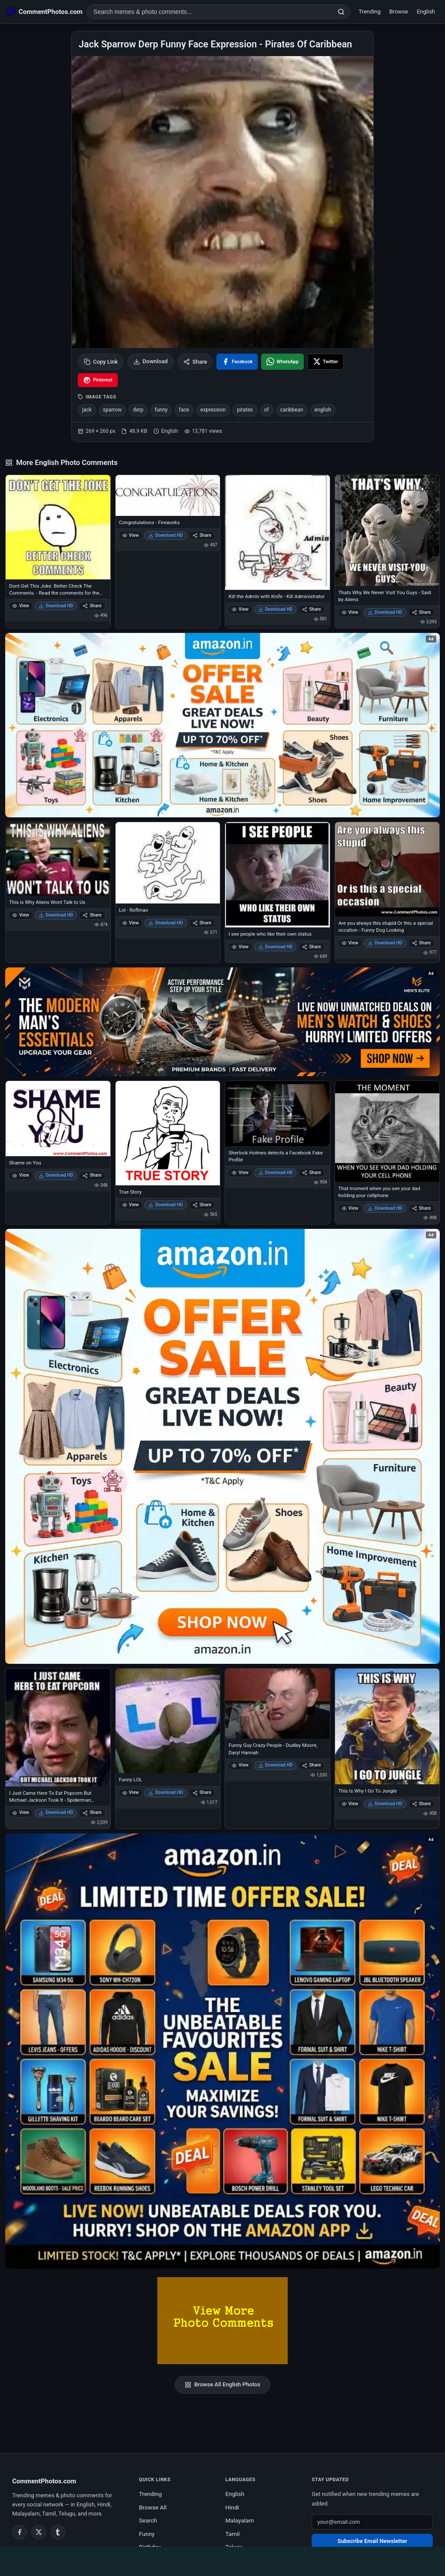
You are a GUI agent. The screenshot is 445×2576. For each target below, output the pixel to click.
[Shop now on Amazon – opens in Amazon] (222, 1446)
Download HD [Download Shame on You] (56, 1175)
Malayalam (240, 2520)
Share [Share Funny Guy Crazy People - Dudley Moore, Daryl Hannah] (311, 1765)
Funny (147, 2533)
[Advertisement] (222, 2560)
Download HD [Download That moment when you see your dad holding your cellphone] (385, 1208)
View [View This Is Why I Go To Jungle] (350, 1804)
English (426, 11)
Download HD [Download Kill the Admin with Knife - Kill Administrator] (275, 609)
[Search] (341, 12)
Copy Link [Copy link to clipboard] (101, 361)
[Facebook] (19, 2532)
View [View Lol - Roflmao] (130, 923)
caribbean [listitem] (291, 410)
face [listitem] (184, 410)
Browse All (153, 2507)
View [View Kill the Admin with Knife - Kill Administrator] (240, 609)
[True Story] (168, 1133)
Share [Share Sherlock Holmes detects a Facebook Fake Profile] (311, 1172)
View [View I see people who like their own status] (240, 947)
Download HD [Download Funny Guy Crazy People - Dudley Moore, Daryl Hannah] (275, 1765)
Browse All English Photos (222, 2384)
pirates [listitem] (245, 410)
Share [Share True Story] (202, 1205)
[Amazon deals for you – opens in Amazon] (222, 1021)
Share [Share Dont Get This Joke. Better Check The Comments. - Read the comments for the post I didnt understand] (92, 606)
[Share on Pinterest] (98, 380)
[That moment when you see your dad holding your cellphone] (387, 1131)
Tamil (233, 2533)
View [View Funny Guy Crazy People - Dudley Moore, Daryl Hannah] (240, 1765)
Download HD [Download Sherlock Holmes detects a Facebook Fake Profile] (275, 1172)
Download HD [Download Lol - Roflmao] (165, 923)
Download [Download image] (150, 361)
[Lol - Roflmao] (168, 862)
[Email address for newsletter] (372, 2521)
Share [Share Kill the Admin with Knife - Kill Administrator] (311, 609)
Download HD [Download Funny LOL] (165, 1792)
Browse (398, 11)
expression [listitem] (213, 410)
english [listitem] (323, 410)
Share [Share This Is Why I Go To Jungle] (421, 1804)
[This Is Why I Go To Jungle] (387, 1726)
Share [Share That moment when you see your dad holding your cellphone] (421, 1208)
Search (148, 2520)
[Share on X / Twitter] (325, 362)
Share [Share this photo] (195, 361)
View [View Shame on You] (20, 1175)
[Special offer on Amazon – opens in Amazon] (222, 725)
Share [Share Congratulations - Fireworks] (202, 535)
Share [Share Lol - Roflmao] (202, 923)
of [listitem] (266, 410)
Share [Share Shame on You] (92, 1175)
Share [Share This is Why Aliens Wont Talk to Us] (92, 915)
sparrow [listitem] (112, 410)
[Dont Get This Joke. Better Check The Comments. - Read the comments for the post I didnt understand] (58, 527)
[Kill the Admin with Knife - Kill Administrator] (277, 532)
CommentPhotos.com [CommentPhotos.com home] (44, 2481)
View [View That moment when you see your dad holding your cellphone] (350, 1208)
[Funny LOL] (168, 1721)
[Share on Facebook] (237, 362)
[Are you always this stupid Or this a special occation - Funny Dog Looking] (387, 869)
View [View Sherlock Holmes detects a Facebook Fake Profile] (240, 1172)
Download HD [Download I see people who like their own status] (275, 947)
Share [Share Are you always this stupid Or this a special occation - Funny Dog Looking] (421, 943)
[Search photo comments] (209, 12)
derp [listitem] (138, 410)
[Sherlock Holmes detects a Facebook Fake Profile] (277, 1113)
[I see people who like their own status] (277, 874)
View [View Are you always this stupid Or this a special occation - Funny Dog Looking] (350, 943)
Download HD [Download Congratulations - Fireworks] (165, 535)
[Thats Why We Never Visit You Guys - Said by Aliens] (387, 530)
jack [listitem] (87, 410)
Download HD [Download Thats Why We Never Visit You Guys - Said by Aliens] (385, 612)
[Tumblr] (57, 2532)
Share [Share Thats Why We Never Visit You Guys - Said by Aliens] (421, 612)
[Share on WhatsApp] (282, 362)
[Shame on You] (58, 1118)
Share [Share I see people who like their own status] (311, 947)
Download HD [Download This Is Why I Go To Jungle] (385, 1804)
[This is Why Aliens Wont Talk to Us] (58, 858)
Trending (370, 11)
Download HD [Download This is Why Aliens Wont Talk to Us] (56, 915)
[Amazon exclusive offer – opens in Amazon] (222, 2050)
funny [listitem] (161, 410)
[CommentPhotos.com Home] (44, 12)
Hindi (232, 2507)
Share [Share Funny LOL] (202, 1792)
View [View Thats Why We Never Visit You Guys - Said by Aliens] (350, 612)
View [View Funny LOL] (130, 1792)
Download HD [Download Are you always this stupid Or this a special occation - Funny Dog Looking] (385, 943)
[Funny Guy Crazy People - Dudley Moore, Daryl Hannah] (277, 1704)
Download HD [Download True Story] (165, 1205)
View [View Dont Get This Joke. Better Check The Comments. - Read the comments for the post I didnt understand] (20, 606)
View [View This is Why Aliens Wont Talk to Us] (20, 915)
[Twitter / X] (38, 2532)
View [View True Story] (130, 1205)
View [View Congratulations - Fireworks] (130, 535)
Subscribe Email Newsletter (372, 2541)
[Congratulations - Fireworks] (168, 495)
